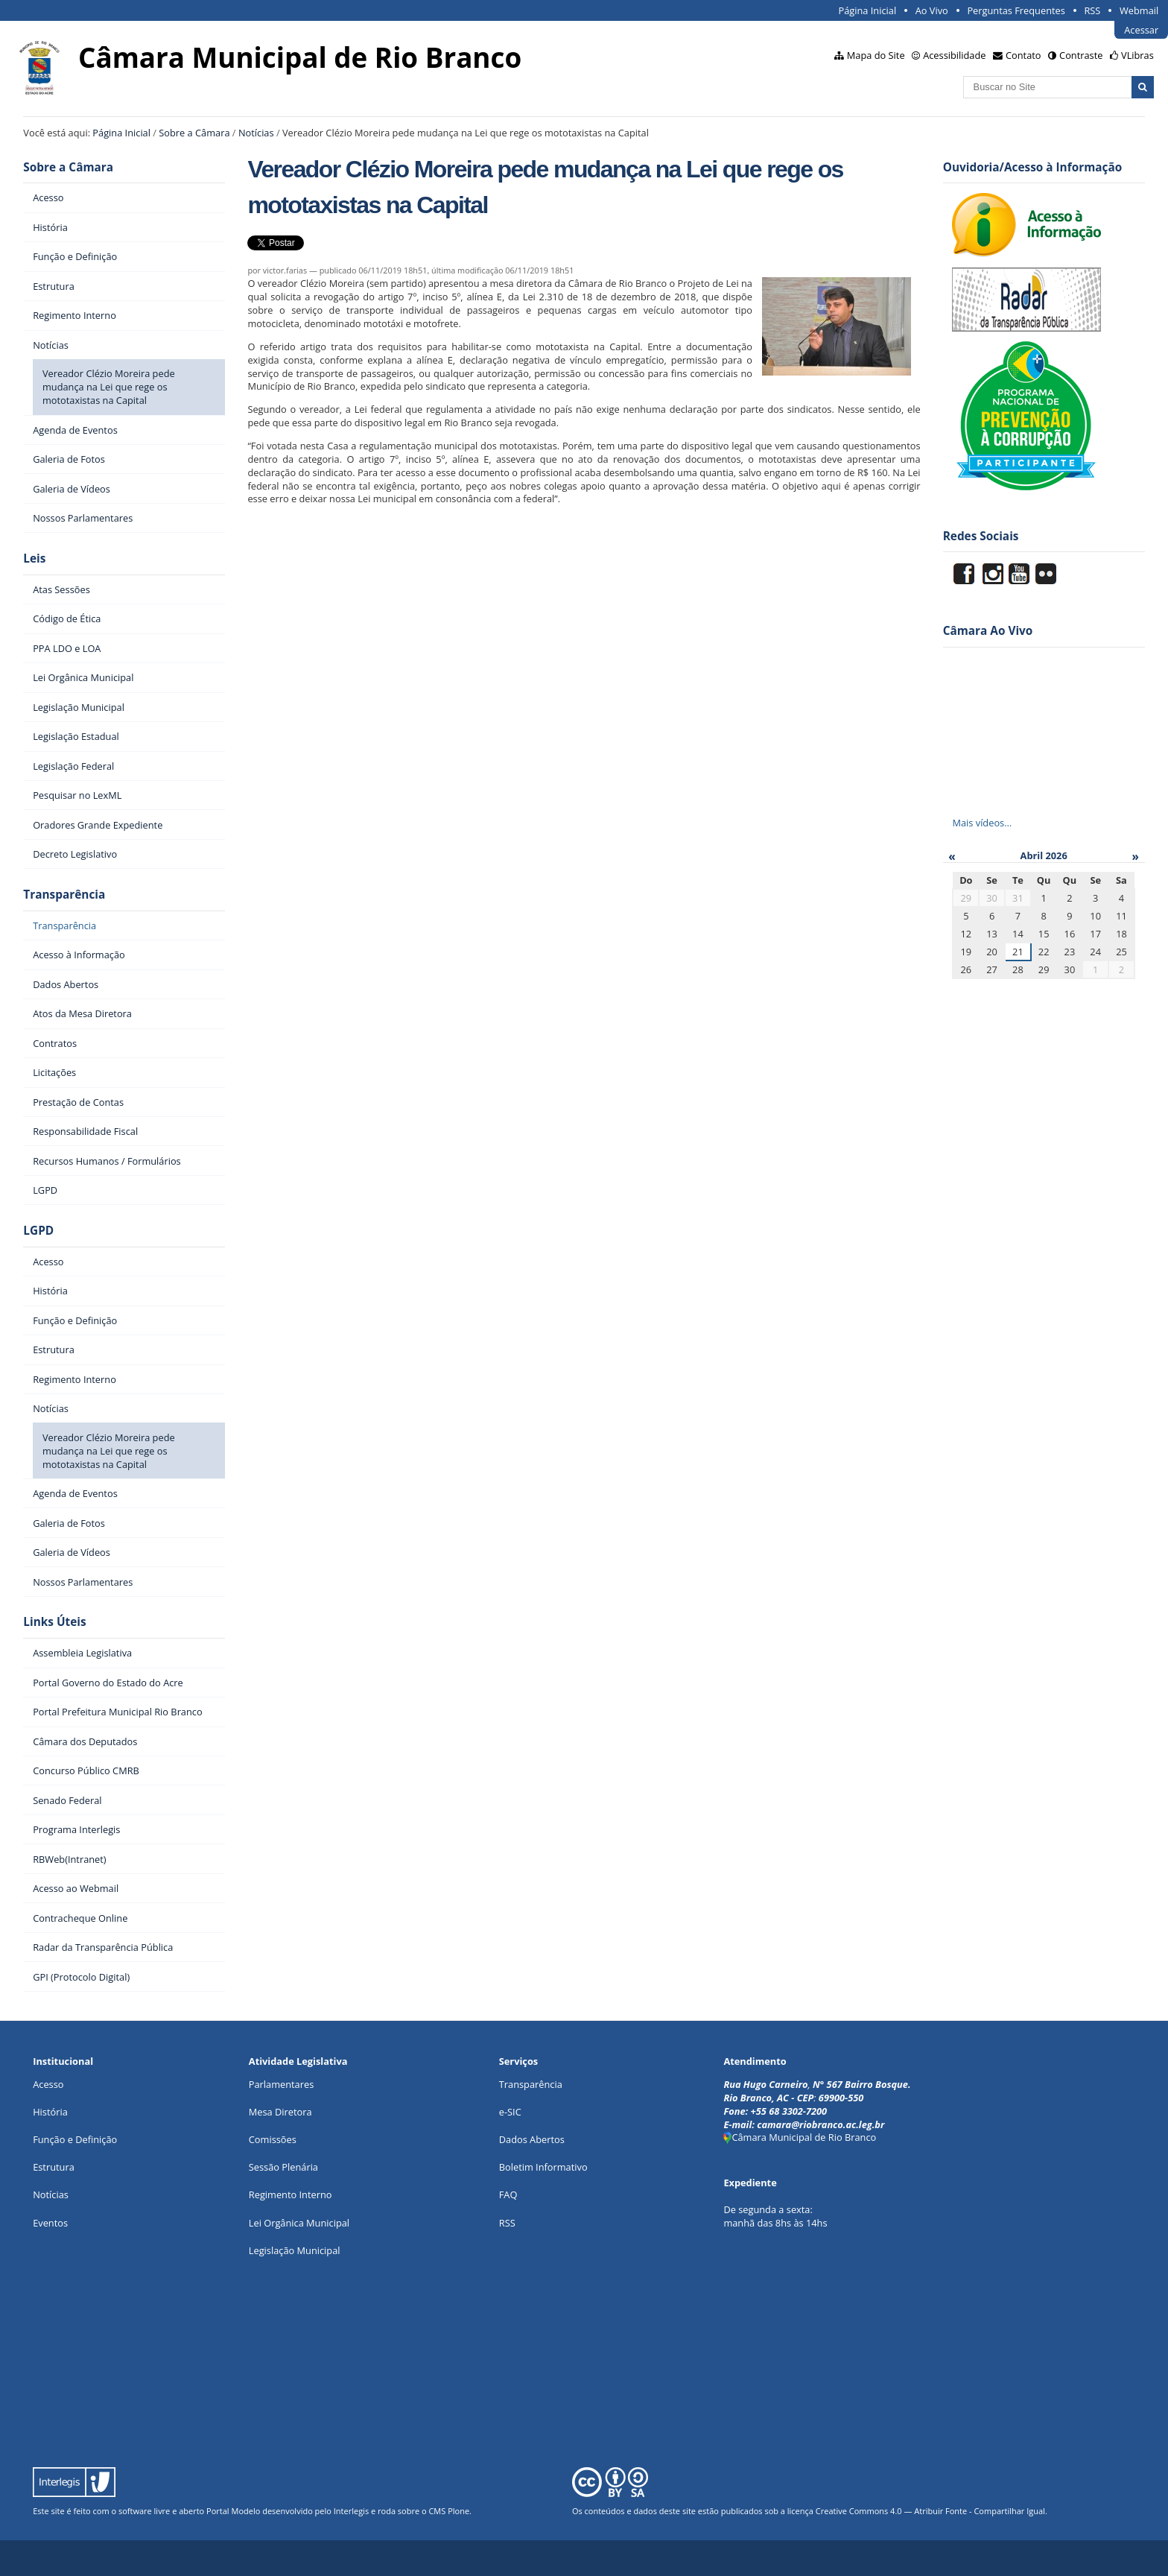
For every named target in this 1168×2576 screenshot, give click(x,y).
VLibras (1137, 55)
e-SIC (510, 2111)
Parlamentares (281, 2084)
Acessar (1141, 30)
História (50, 2111)
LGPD (38, 1230)
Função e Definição (75, 2139)
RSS (1092, 10)
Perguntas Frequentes (1015, 10)
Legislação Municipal (294, 2250)
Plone (458, 2510)
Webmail (1139, 10)
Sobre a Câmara (194, 132)
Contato (1023, 55)
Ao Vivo (931, 10)
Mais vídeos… (982, 822)
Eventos (50, 2223)
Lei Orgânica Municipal (299, 2223)
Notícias (256, 132)
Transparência (64, 894)
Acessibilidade (954, 55)
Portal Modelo (233, 2510)
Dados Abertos (532, 2139)
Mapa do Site (876, 55)
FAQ (508, 2194)
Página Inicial (868, 10)
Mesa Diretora (280, 2111)
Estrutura (53, 2167)
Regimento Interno (290, 2194)
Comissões (272, 2139)
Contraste (1080, 55)
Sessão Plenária (283, 2167)
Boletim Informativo (543, 2167)
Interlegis (351, 2510)
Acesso (48, 2084)
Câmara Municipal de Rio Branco (799, 2137)
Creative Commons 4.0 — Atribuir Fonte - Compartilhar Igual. (931, 2510)
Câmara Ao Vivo (988, 631)
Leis (34, 558)
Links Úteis (54, 1622)
